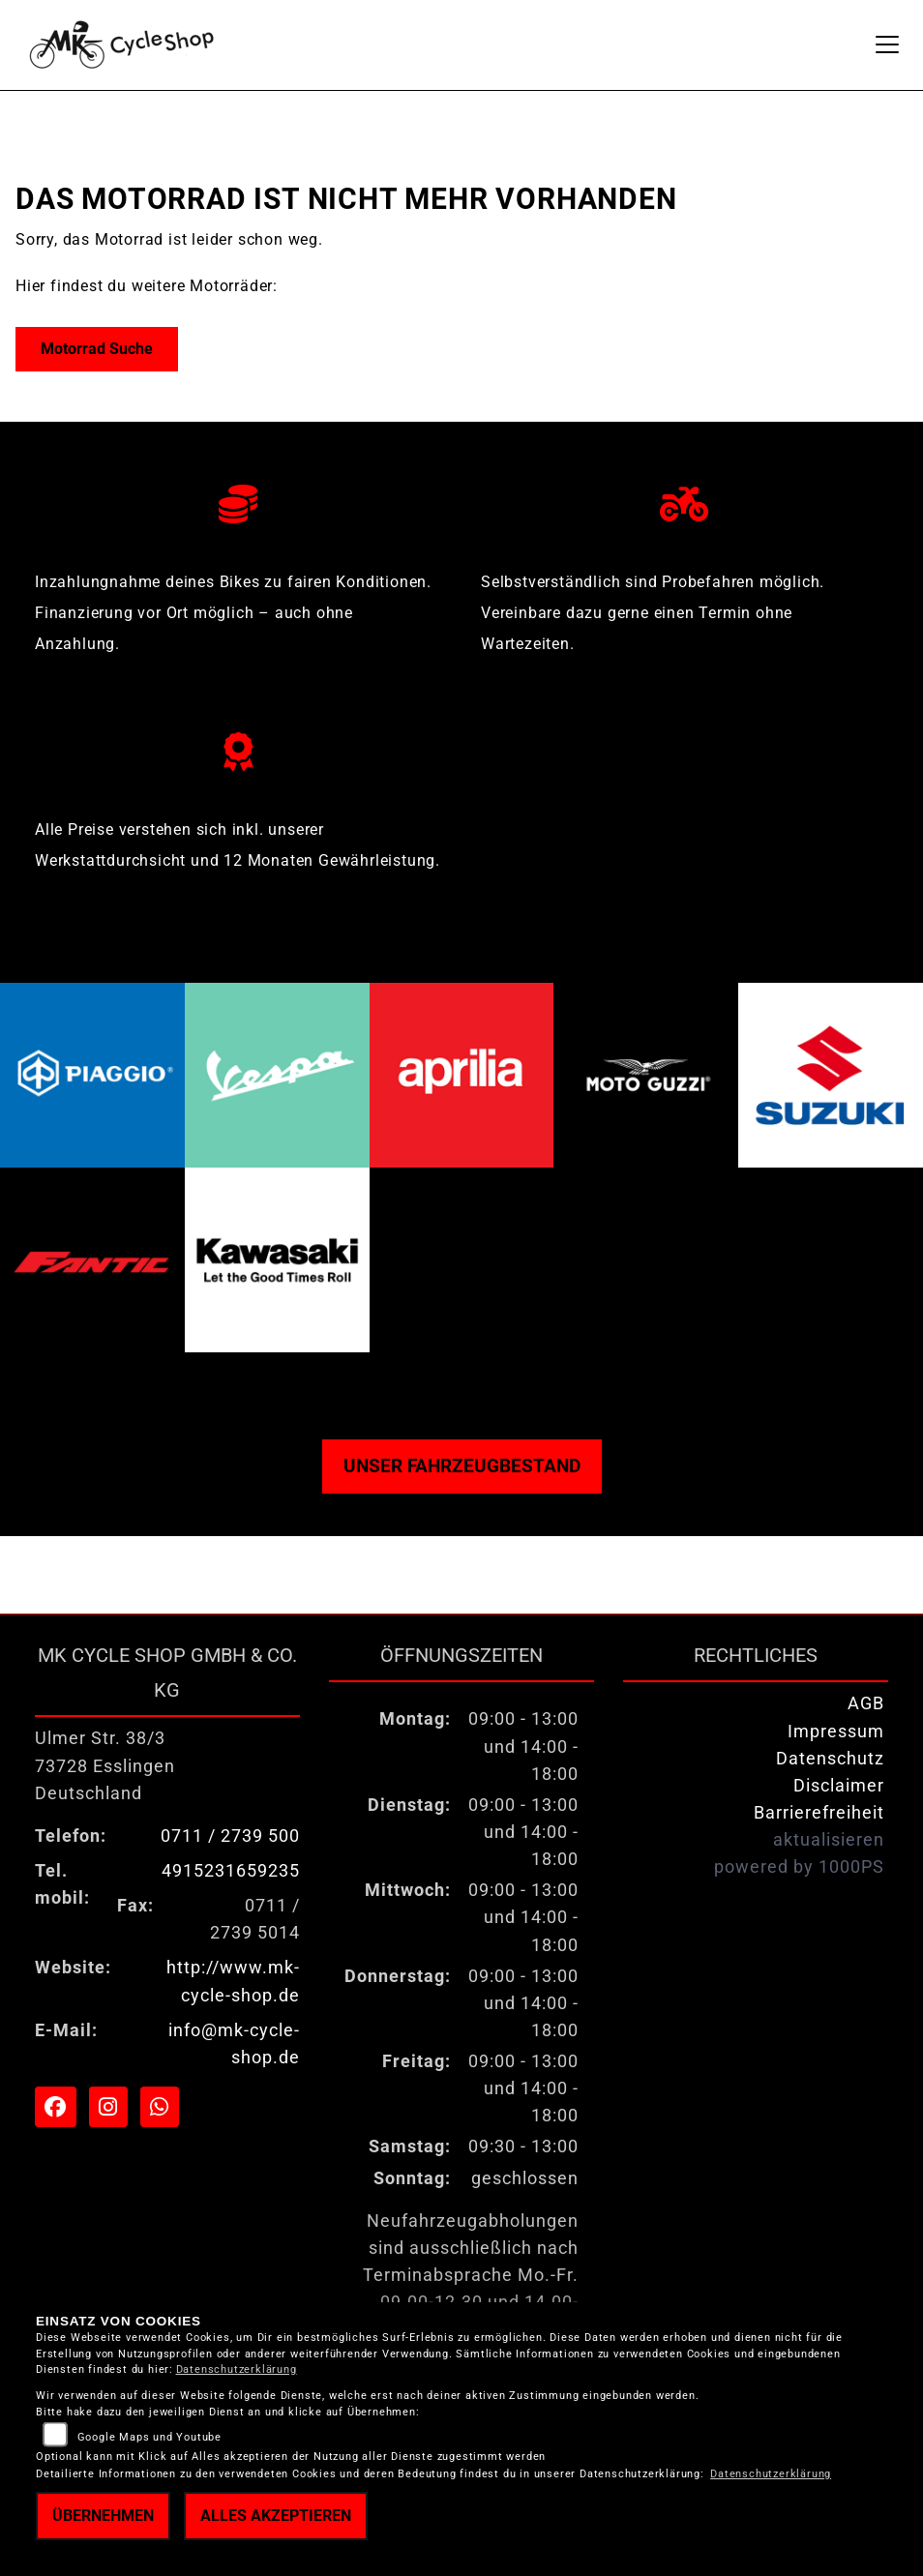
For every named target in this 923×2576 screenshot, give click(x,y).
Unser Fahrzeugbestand (462, 1466)
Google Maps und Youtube (149, 2437)
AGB (866, 1703)
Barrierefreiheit (819, 1812)
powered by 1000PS (799, 1867)
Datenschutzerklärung (236, 2369)
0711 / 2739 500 (230, 1836)
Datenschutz (830, 1758)
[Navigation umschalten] (887, 44)
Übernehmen (103, 2515)
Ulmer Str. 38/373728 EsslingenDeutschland (105, 1765)
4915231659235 (231, 1870)
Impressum (836, 1731)
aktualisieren (828, 1840)
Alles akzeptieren (275, 2515)
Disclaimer (838, 1785)
